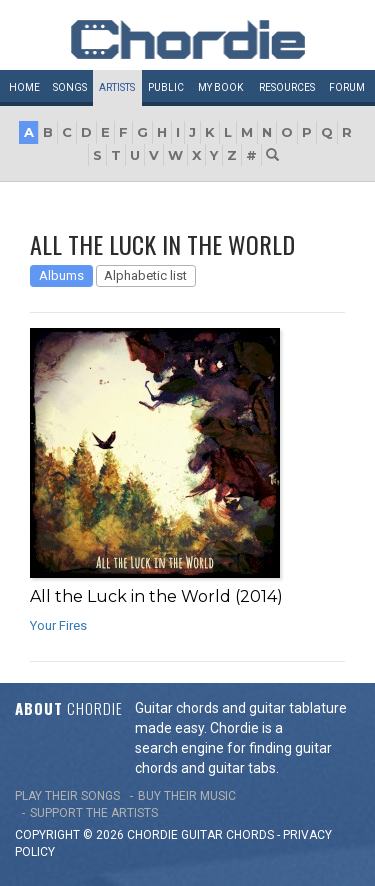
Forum (347, 87)
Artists (117, 87)
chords (250, 835)
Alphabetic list (145, 275)
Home (24, 87)
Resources (287, 87)
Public (166, 87)
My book (220, 87)
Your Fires (58, 625)
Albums (61, 275)
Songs (70, 87)
